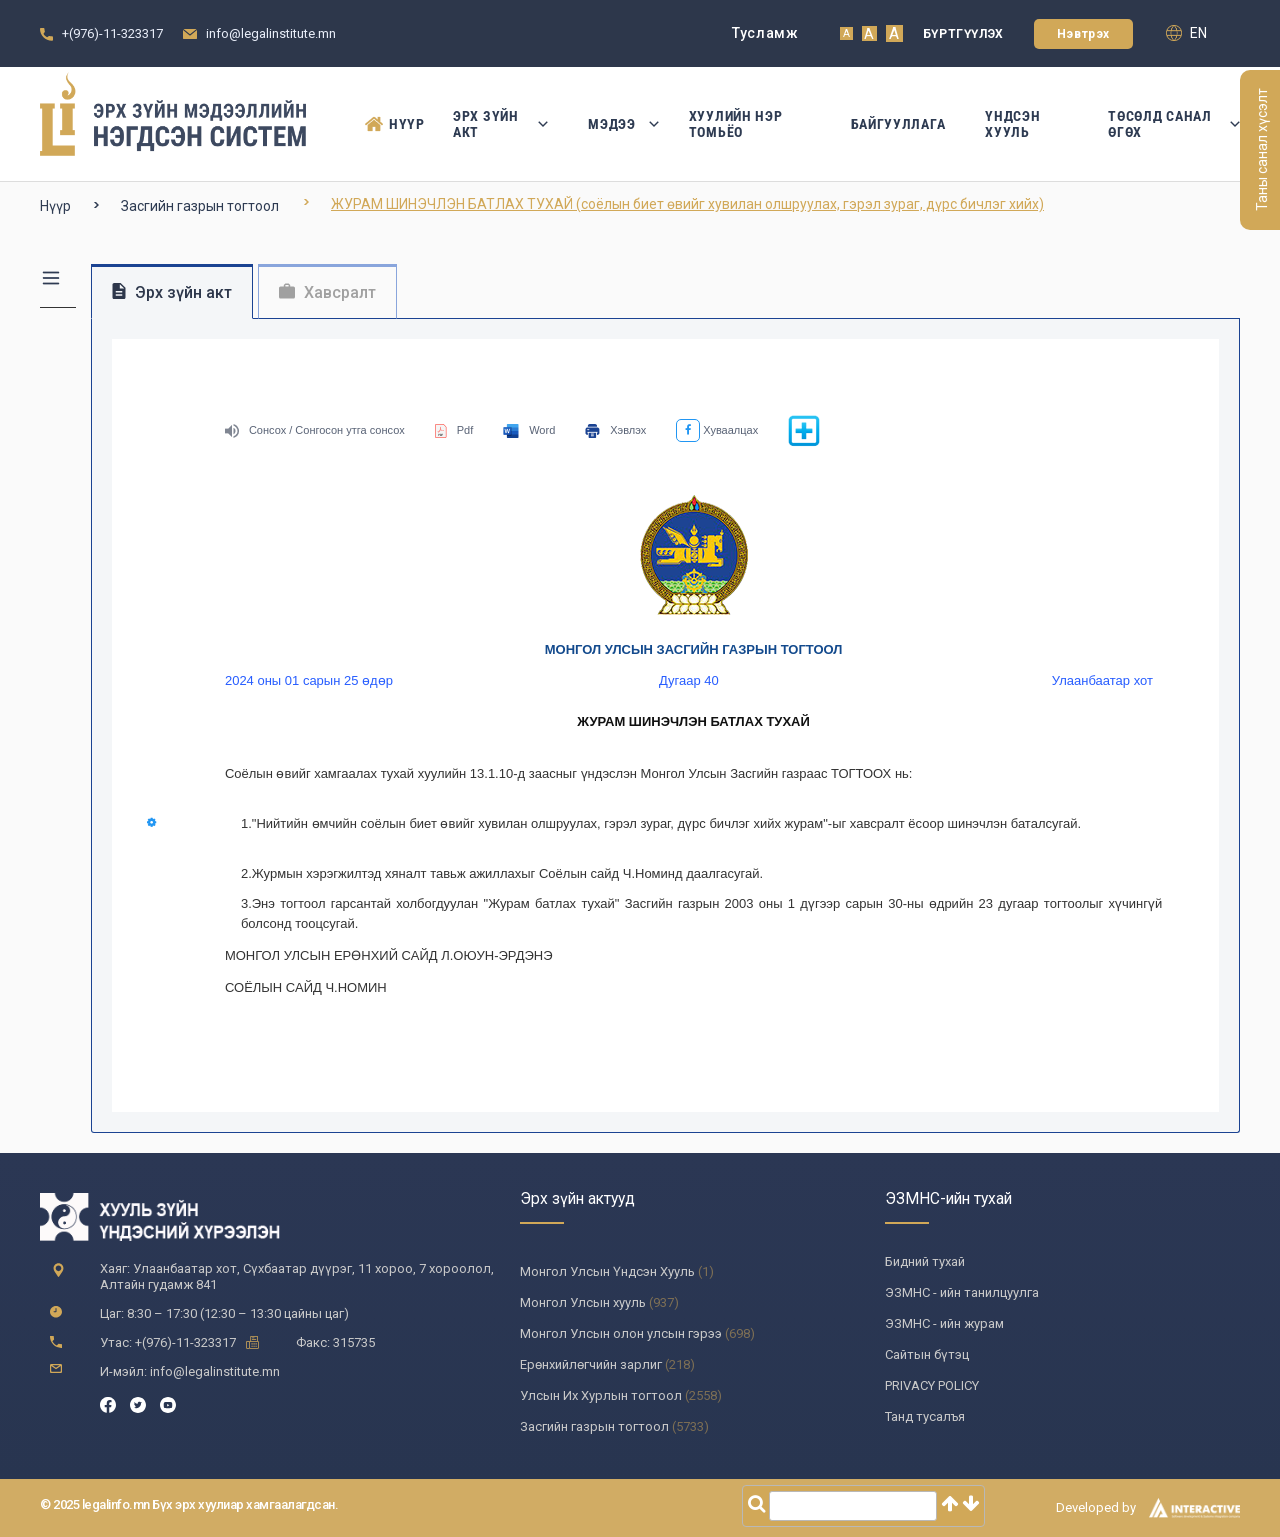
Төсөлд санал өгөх (1174, 124)
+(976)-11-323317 (112, 33)
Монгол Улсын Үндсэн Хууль (607, 1271)
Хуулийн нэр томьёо (736, 124)
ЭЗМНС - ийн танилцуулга (962, 1292)
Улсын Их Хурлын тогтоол (601, 1395)
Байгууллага (898, 124)
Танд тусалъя (925, 1416)
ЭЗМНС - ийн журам (944, 1323)
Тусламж (765, 33)
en (1186, 33)
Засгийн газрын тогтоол (200, 206)
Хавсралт (327, 292)
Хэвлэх (615, 430)
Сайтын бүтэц (927, 1354)
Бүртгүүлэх (963, 34)
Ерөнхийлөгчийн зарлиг (591, 1364)
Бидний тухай (925, 1261)
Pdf (454, 430)
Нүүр (389, 124)
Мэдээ (618, 124)
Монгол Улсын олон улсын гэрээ (621, 1333)
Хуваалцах (717, 430)
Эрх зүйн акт (500, 124)
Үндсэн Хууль (1012, 124)
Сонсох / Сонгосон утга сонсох (315, 430)
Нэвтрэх (1083, 34)
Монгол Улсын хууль (583, 1302)
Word (529, 430)
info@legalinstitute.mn (271, 33)
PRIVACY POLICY (932, 1385)
